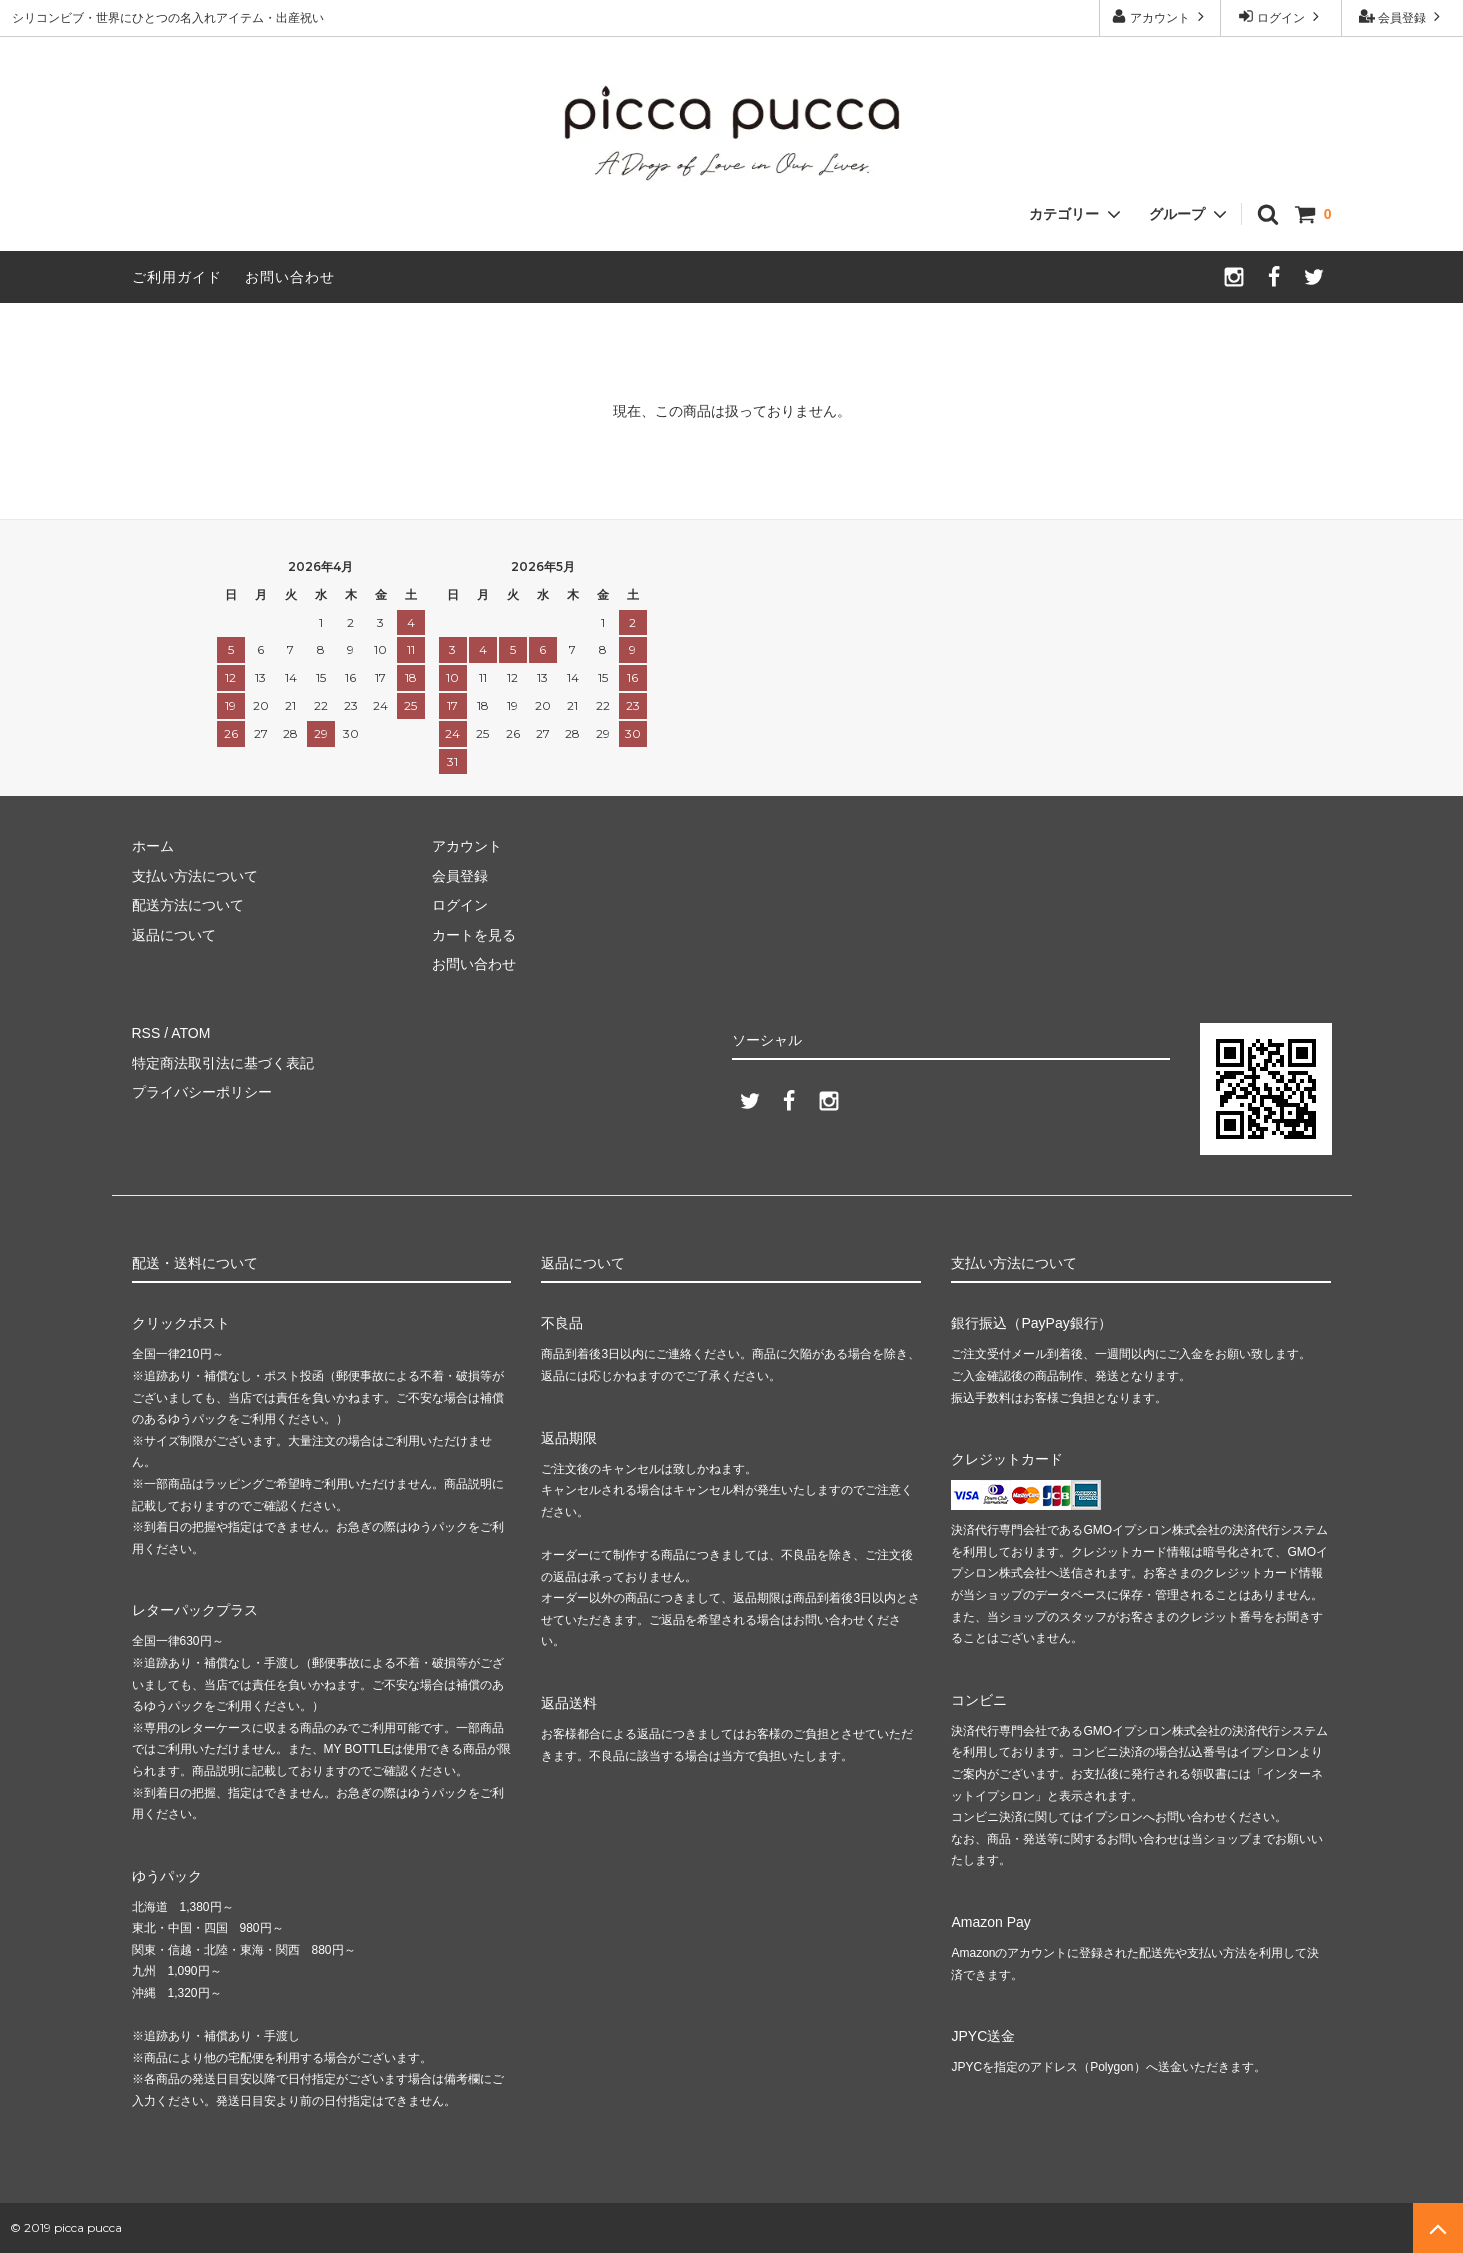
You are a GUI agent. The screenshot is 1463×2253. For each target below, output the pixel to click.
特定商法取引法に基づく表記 (223, 1063)
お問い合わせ (290, 277)
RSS (146, 1033)
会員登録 (1402, 16)
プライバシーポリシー (202, 1092)
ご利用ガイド (177, 277)
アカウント (1160, 16)
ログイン (1281, 16)
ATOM (190, 1033)
